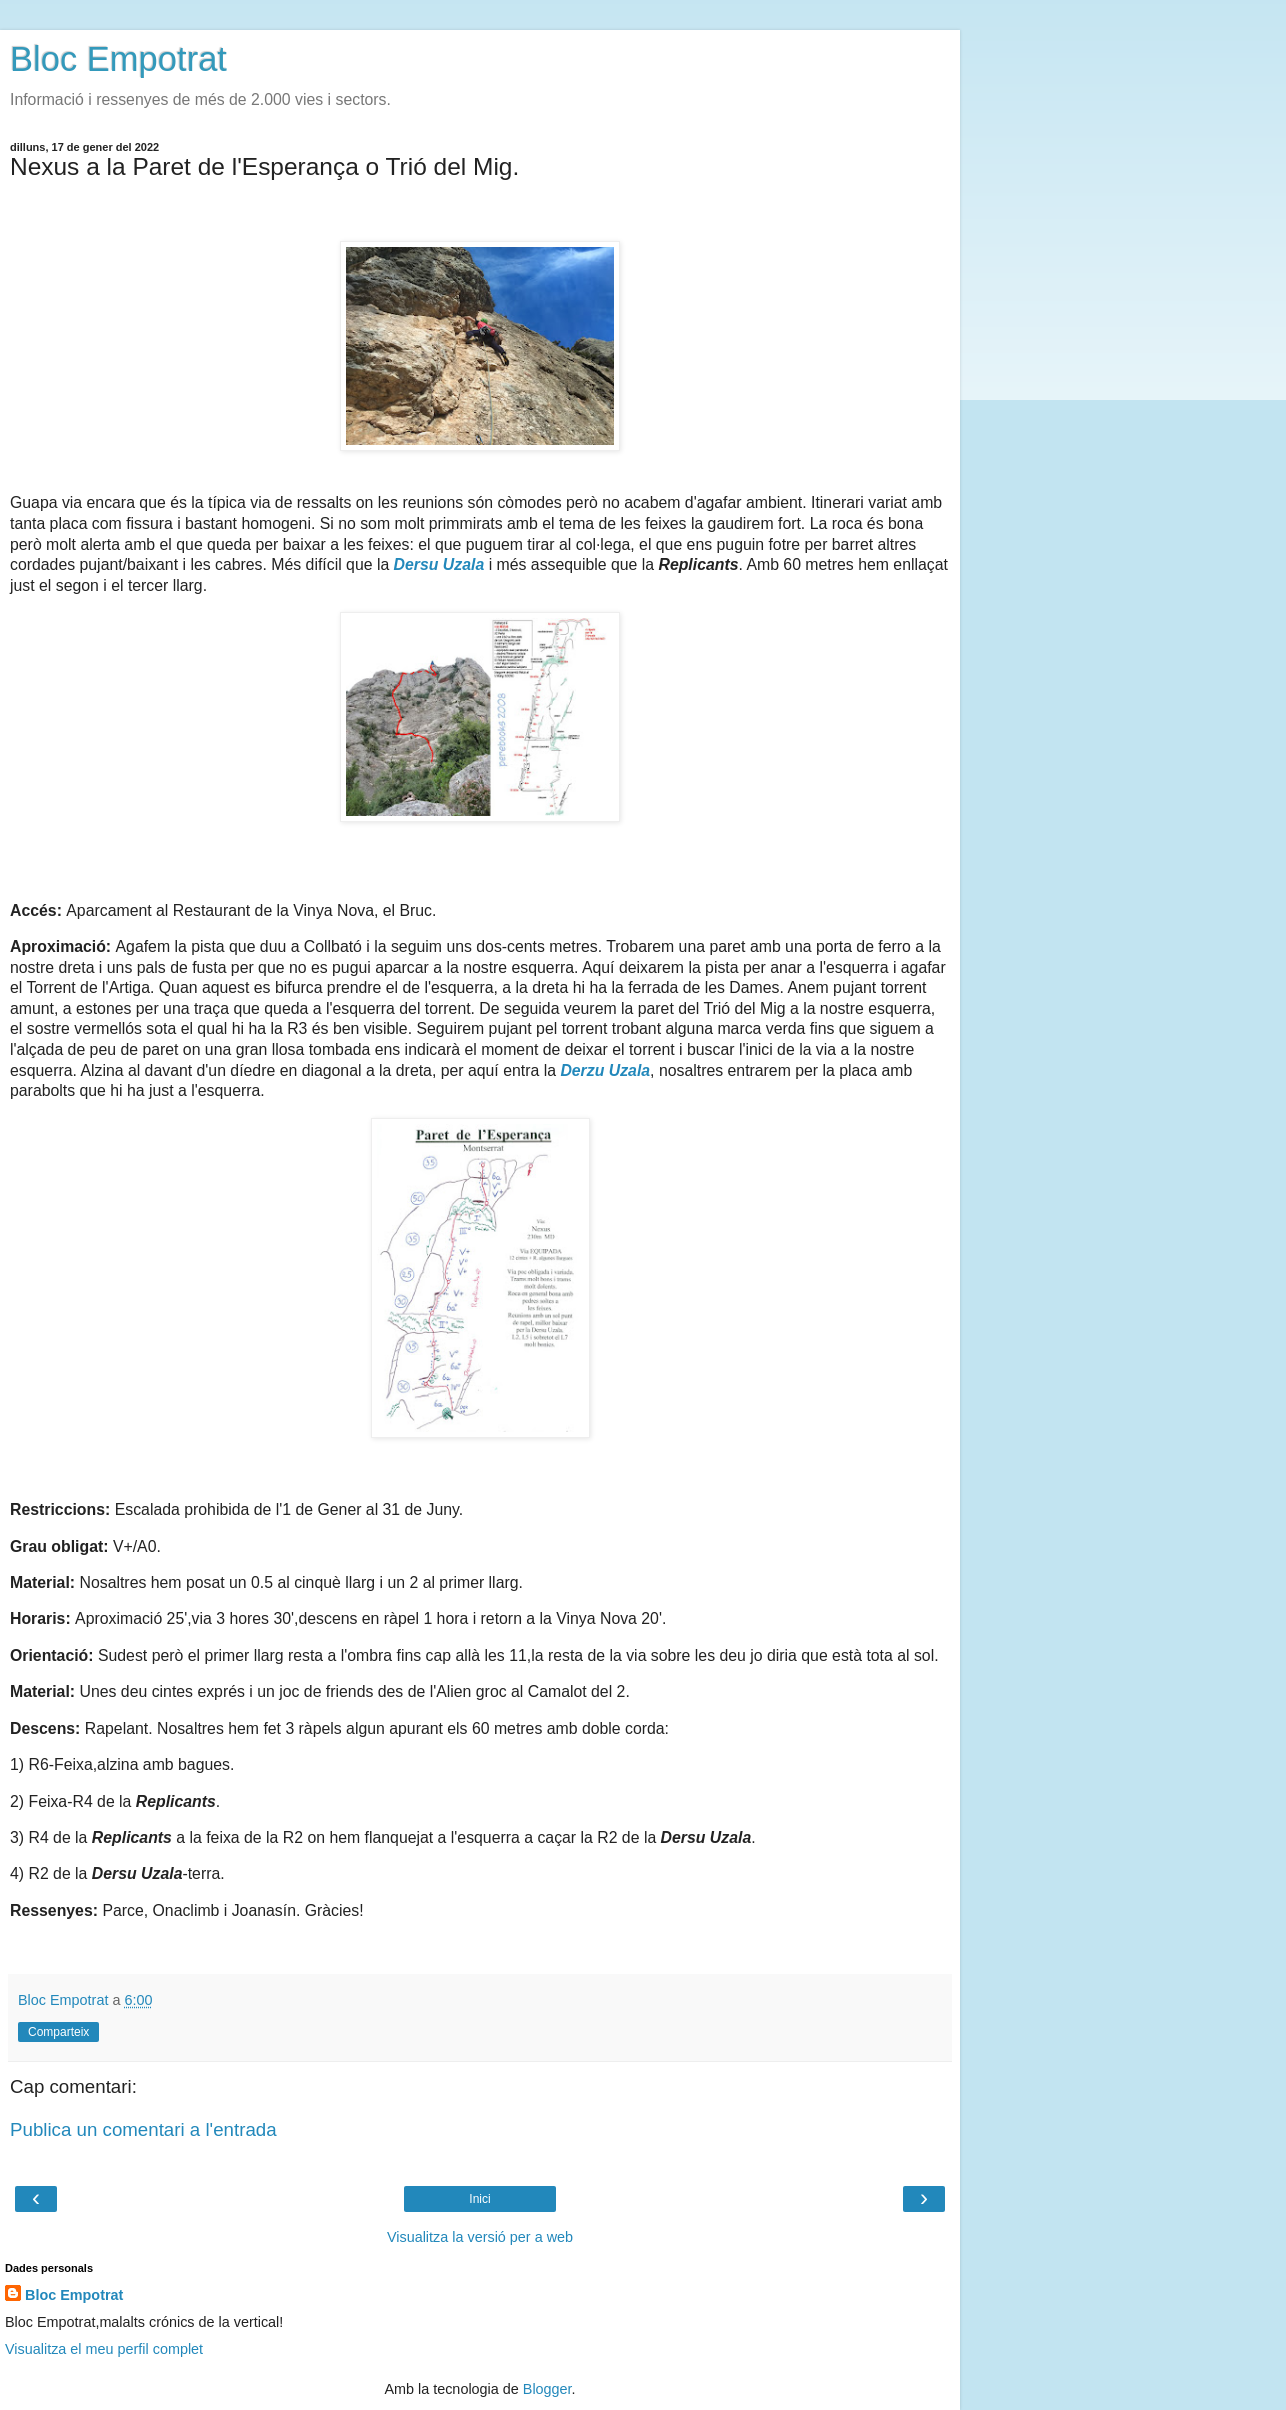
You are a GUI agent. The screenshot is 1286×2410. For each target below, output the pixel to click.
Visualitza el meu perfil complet (104, 2349)
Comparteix (58, 2032)
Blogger (547, 2389)
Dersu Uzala (439, 564)
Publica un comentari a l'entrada (143, 2129)
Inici (479, 2199)
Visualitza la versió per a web (480, 2237)
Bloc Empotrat (118, 59)
